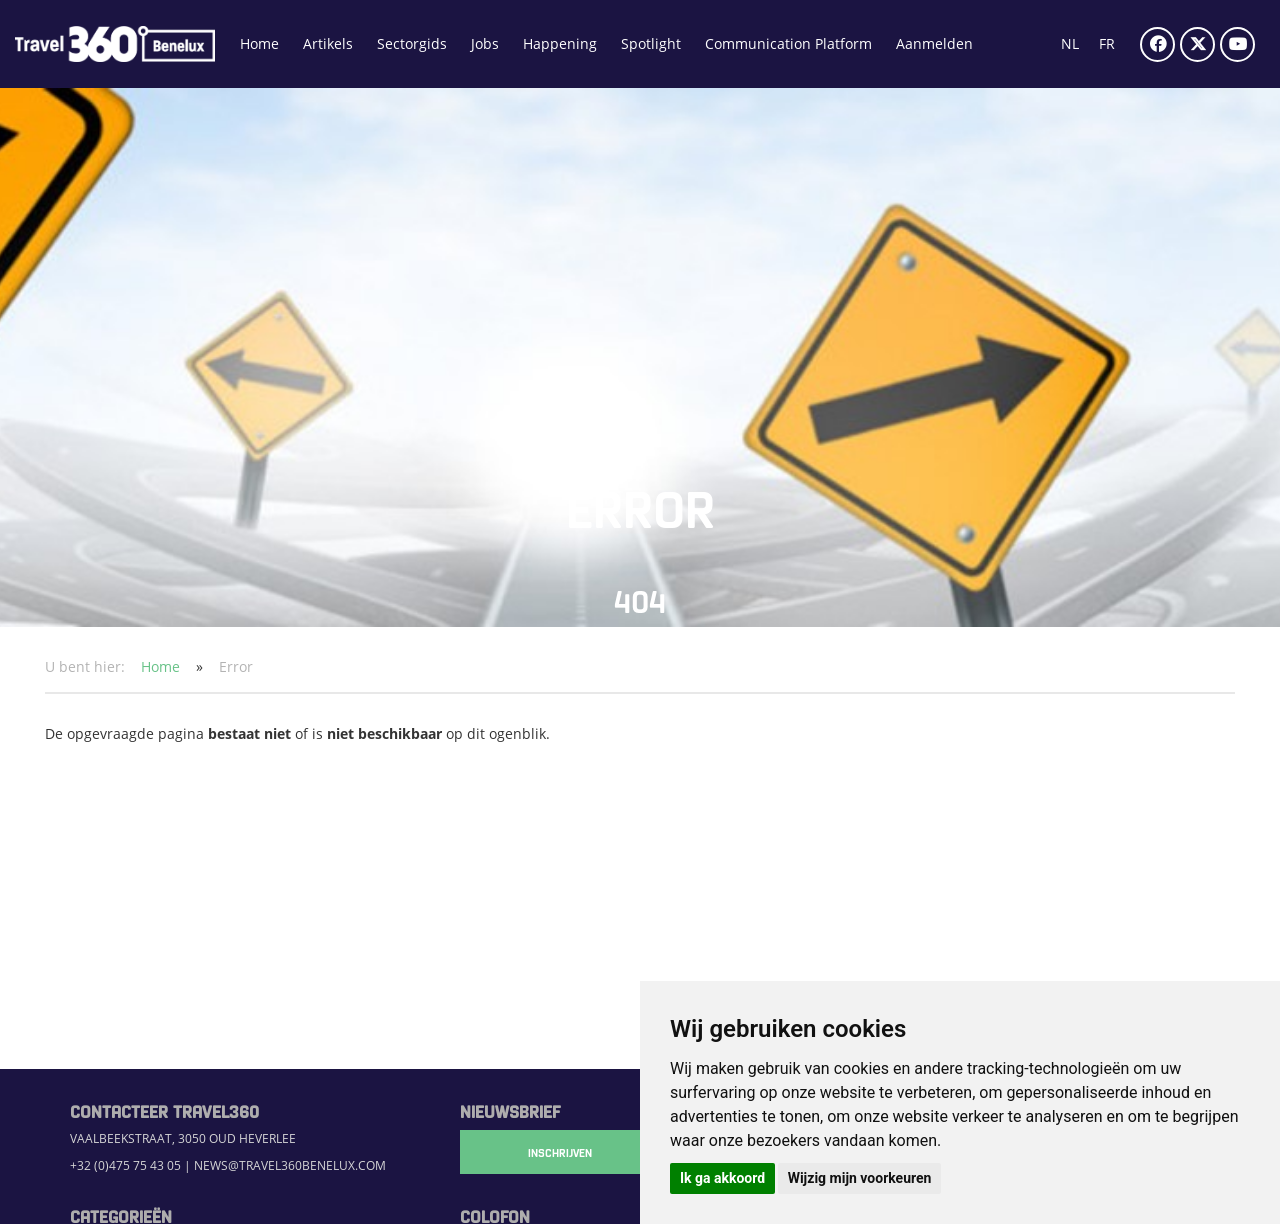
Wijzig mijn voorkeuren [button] (860, 1178)
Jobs (485, 43)
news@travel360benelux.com (290, 1165)
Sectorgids (412, 43)
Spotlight (651, 43)
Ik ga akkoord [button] (722, 1178)
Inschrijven (560, 1152)
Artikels (328, 43)
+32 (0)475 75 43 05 (125, 1165)
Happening (560, 43)
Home (259, 43)
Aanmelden (934, 43)
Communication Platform (788, 43)
